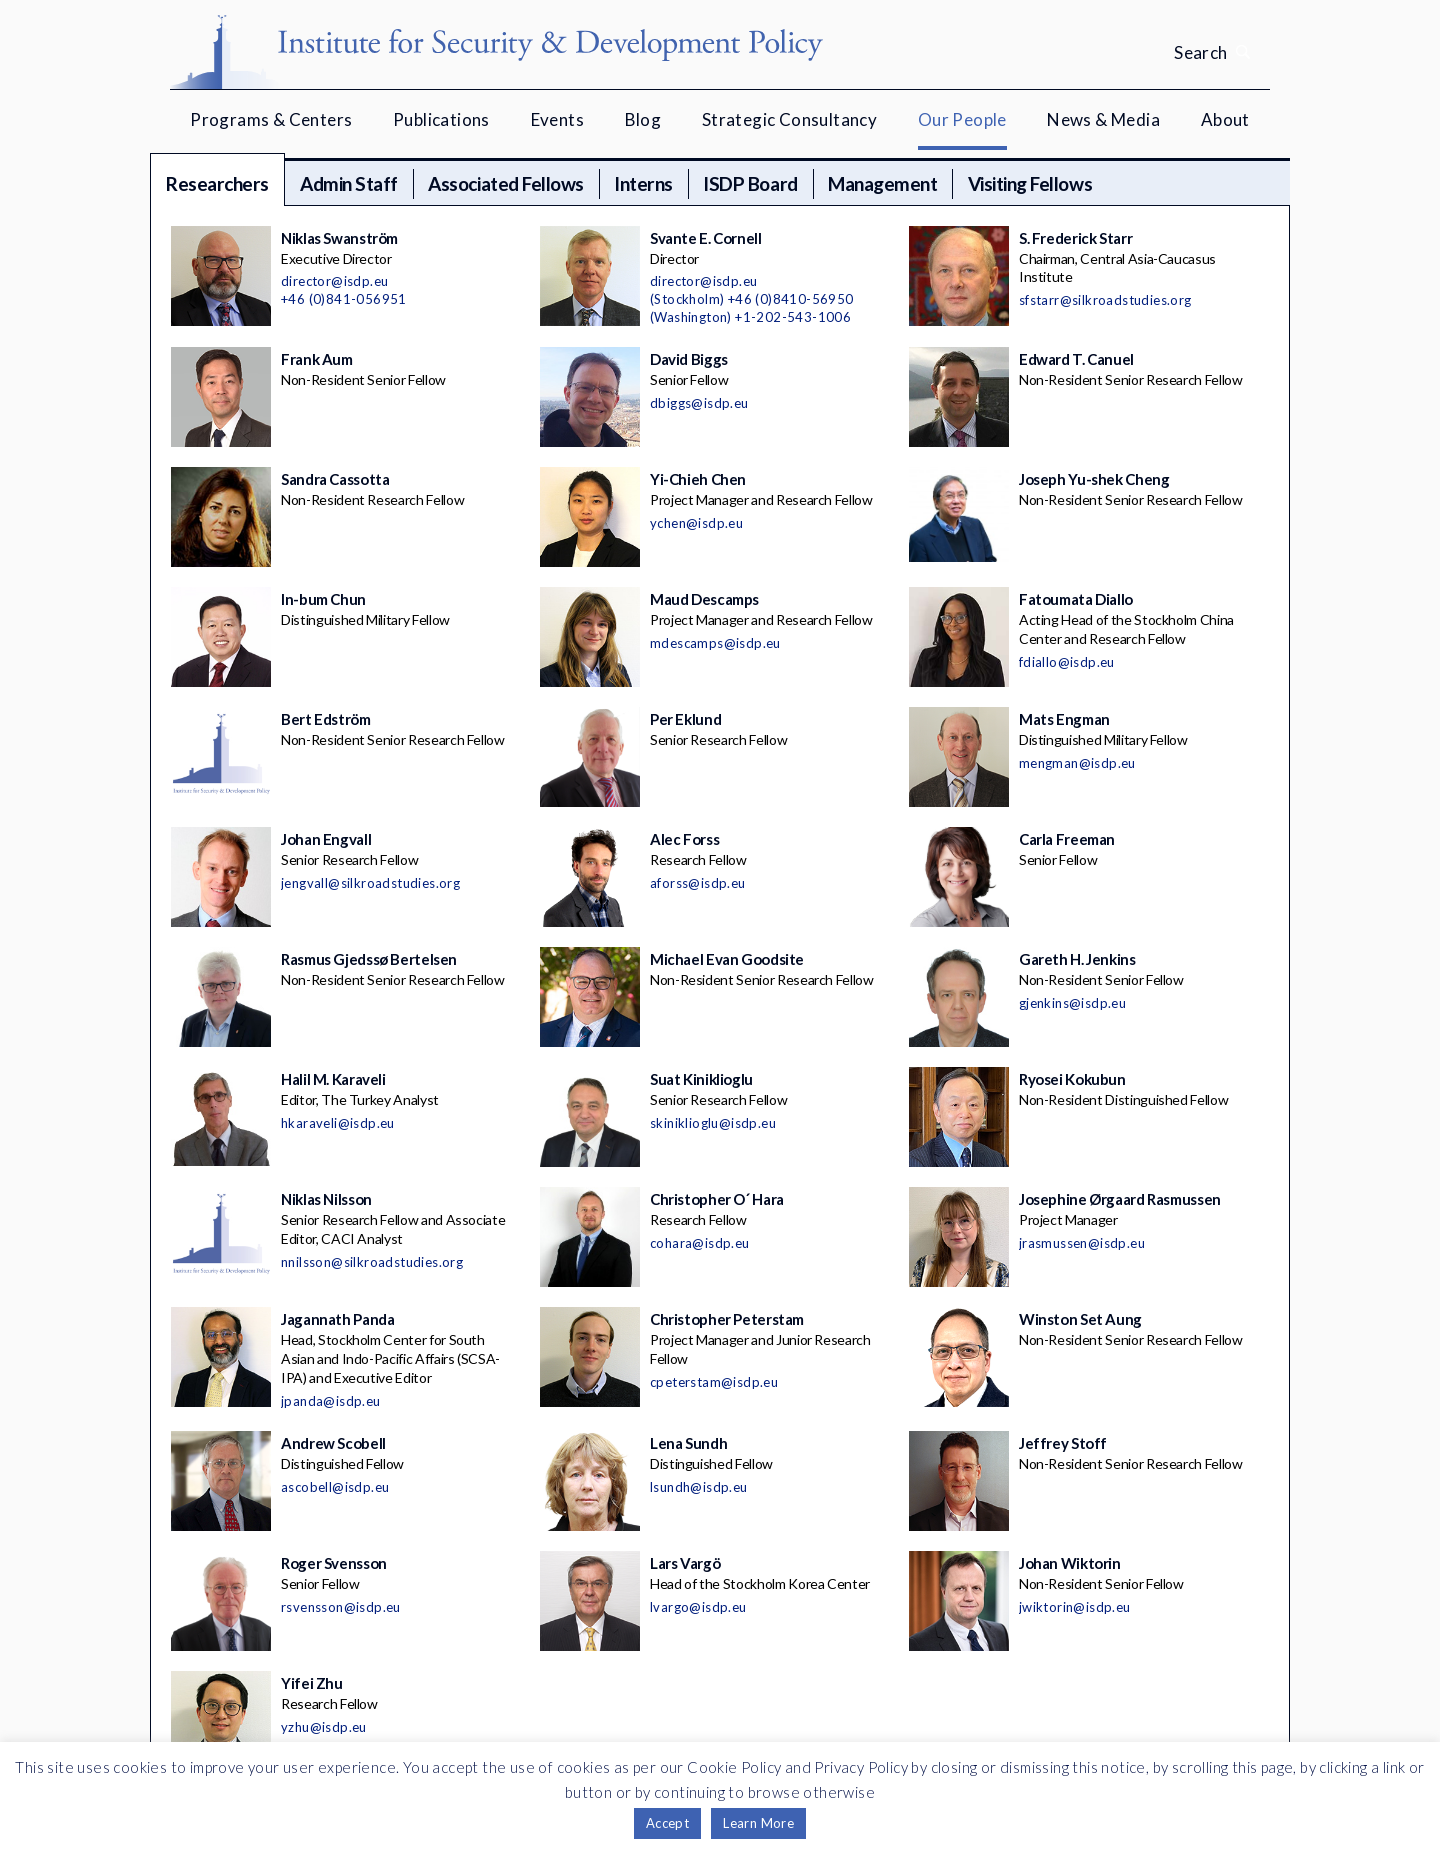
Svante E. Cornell (706, 238)
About (1225, 119)
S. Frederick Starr (1075, 238)
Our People (962, 119)
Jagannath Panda (337, 1319)
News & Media (1103, 119)
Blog (643, 119)
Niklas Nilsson (326, 1199)
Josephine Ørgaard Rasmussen (1120, 1199)
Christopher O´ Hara (717, 1199)
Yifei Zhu (312, 1683)
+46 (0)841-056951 (344, 299)
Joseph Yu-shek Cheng (1094, 479)
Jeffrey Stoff (1063, 1443)
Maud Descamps (704, 599)
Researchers (217, 183)
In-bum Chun (323, 599)
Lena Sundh (688, 1443)
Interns (643, 183)
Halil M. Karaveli (333, 1079)
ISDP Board (750, 183)
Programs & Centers (271, 119)
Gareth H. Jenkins (1077, 959)
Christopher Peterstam (727, 1319)
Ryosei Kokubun (1072, 1079)
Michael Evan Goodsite (727, 959)
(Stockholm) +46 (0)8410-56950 (752, 299)
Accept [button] (667, 1823)
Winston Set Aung (1080, 1319)
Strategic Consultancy (789, 119)
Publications (441, 119)
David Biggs (689, 359)
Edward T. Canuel (1076, 359)
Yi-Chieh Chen (698, 479)
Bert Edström (326, 719)
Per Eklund (685, 719)
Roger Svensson (334, 1563)
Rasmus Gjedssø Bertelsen (369, 959)
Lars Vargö (685, 1563)
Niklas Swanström (339, 238)
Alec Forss (684, 839)
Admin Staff (349, 183)
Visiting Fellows (1030, 183)
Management (882, 183)
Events (557, 119)
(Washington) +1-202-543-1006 (750, 317)
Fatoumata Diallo (1076, 599)
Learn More (758, 1823)
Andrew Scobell (333, 1443)
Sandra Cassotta (335, 479)
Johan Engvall (326, 839)
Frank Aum (317, 359)
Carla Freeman (1067, 839)
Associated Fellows (505, 183)
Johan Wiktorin (1070, 1563)
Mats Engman (1064, 719)
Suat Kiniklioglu (701, 1079)
